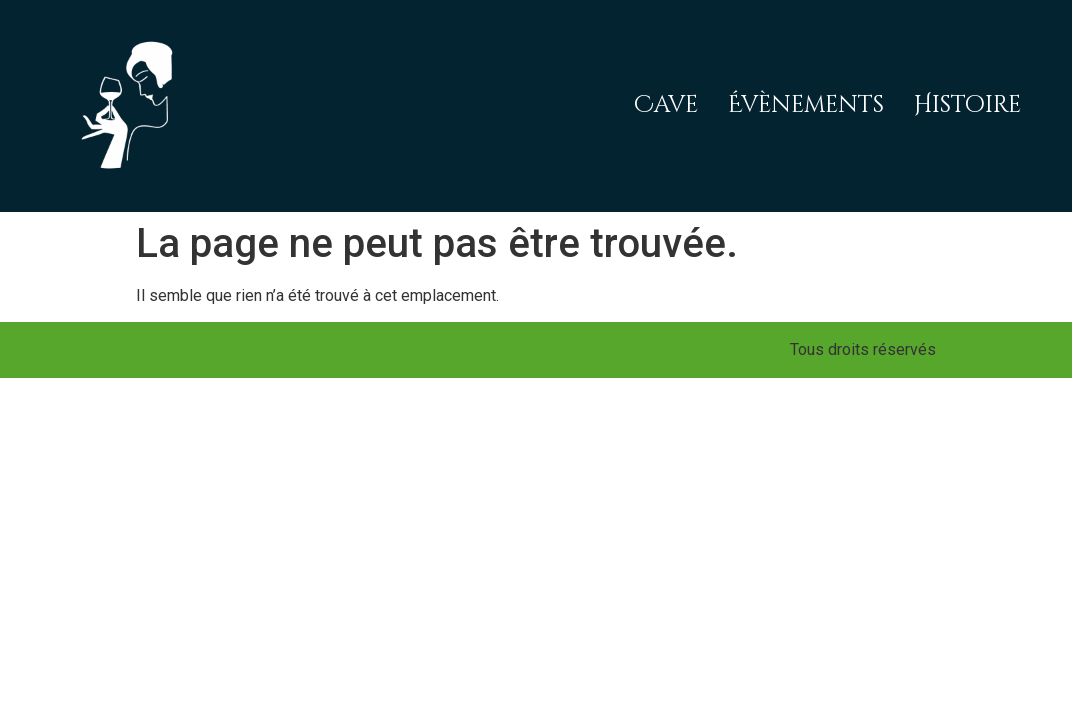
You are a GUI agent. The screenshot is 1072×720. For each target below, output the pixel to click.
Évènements (806, 105)
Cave (666, 105)
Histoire (967, 105)
